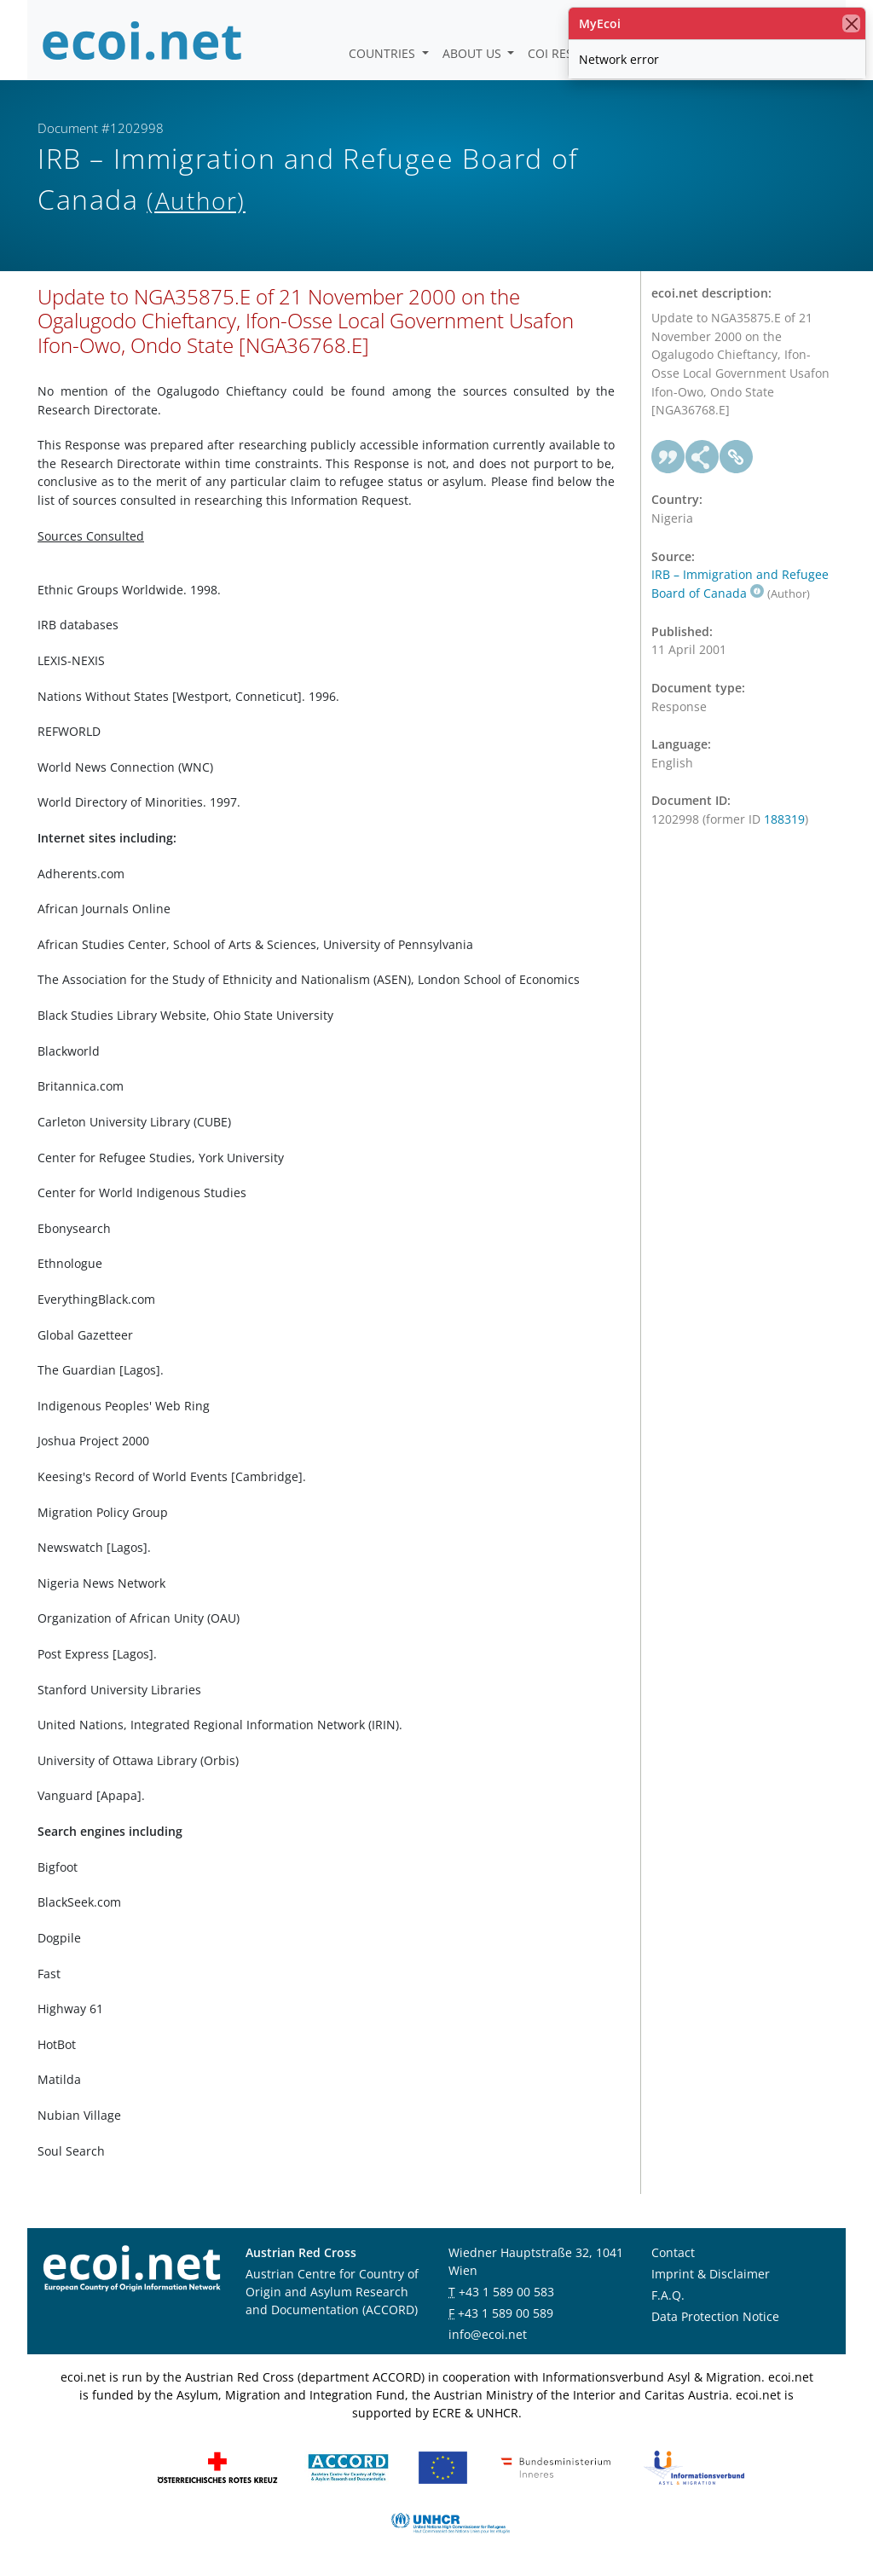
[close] (851, 23)
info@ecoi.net (487, 2334)
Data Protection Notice (715, 2316)
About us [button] (473, 53)
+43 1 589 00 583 (506, 2292)
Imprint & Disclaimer (710, 2274)
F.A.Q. (668, 2295)
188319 (784, 819)
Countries (384, 53)
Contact (673, 2252)
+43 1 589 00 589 (505, 2313)
